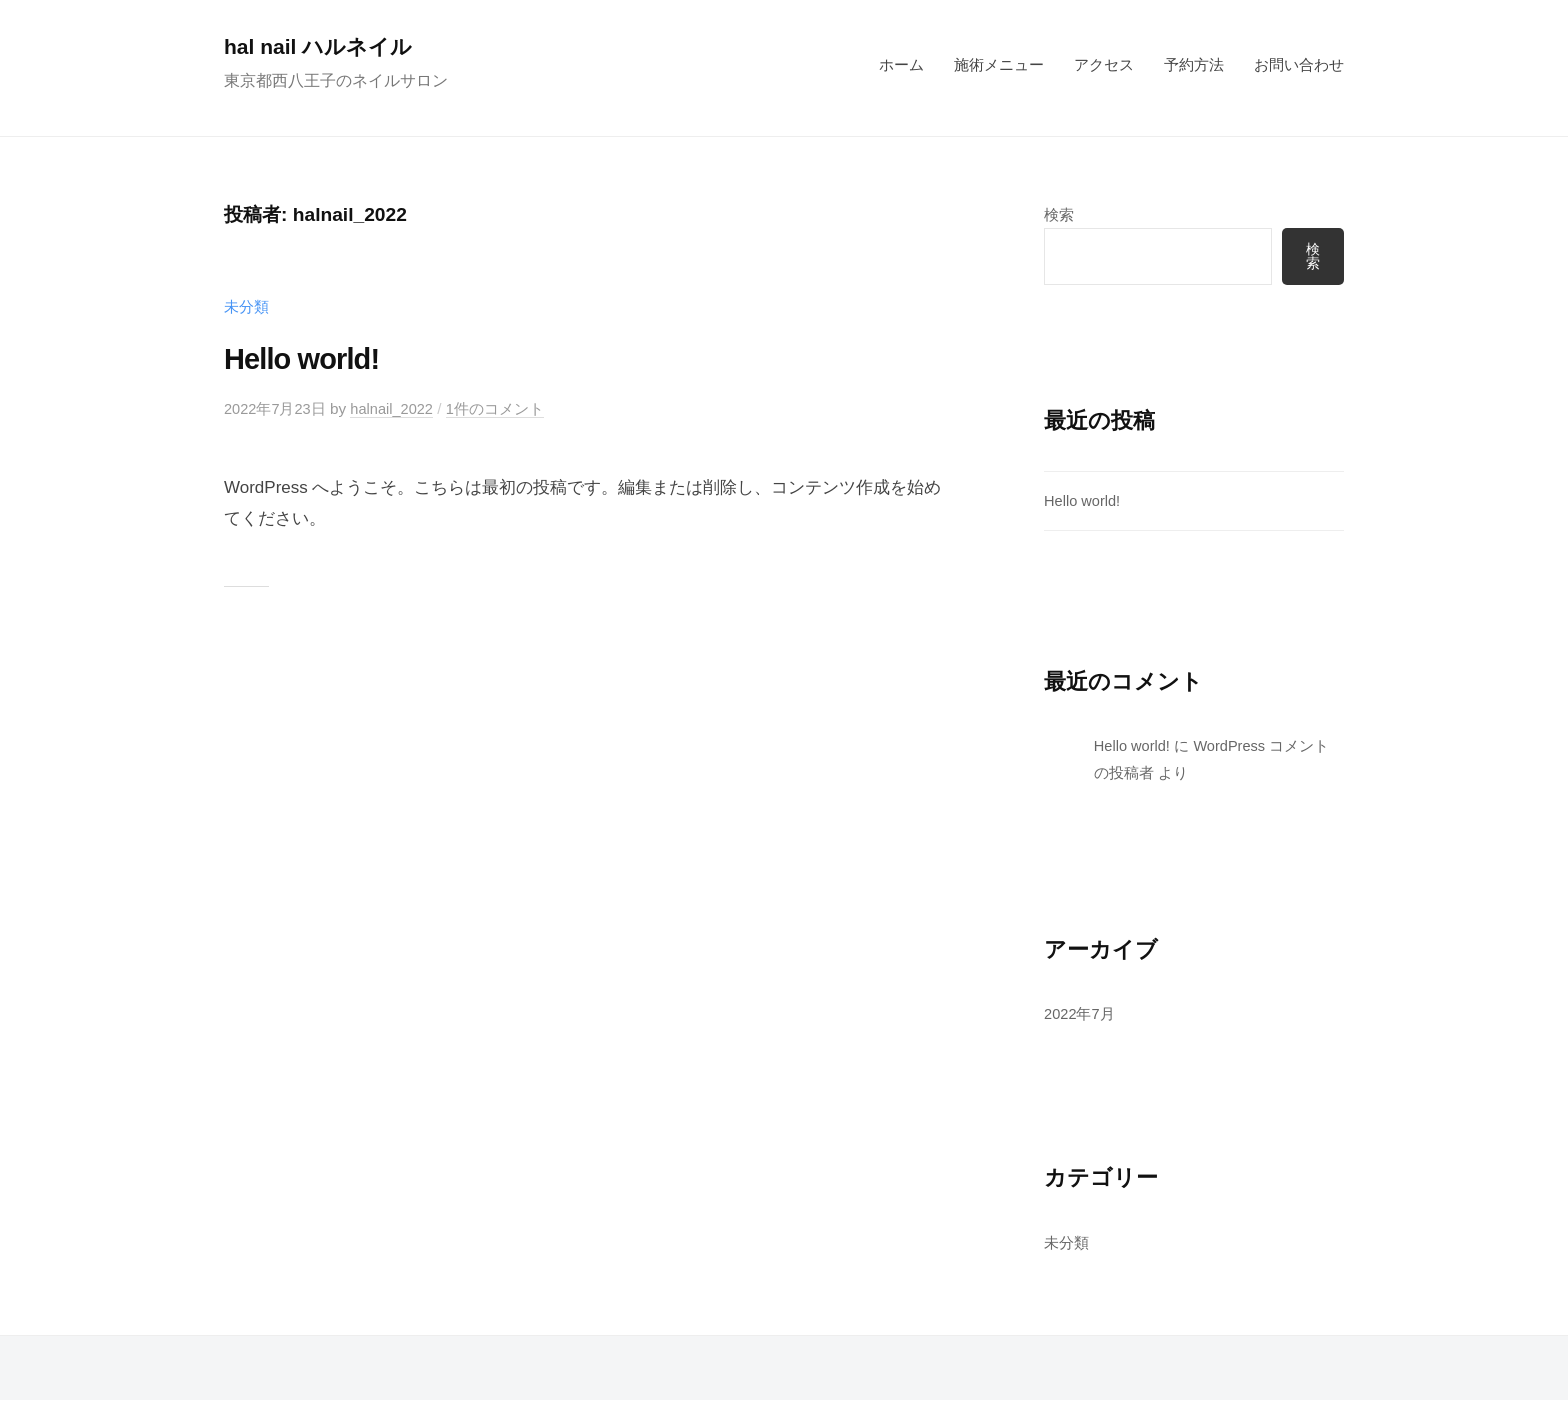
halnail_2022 (396, 408)
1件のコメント (502, 408)
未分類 (246, 306)
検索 (1059, 214)
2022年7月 (1080, 1014)
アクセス (1104, 64)
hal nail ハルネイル (323, 46)
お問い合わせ (1299, 64)
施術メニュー (999, 64)
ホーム (901, 64)
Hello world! (310, 358)
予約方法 (1194, 64)
